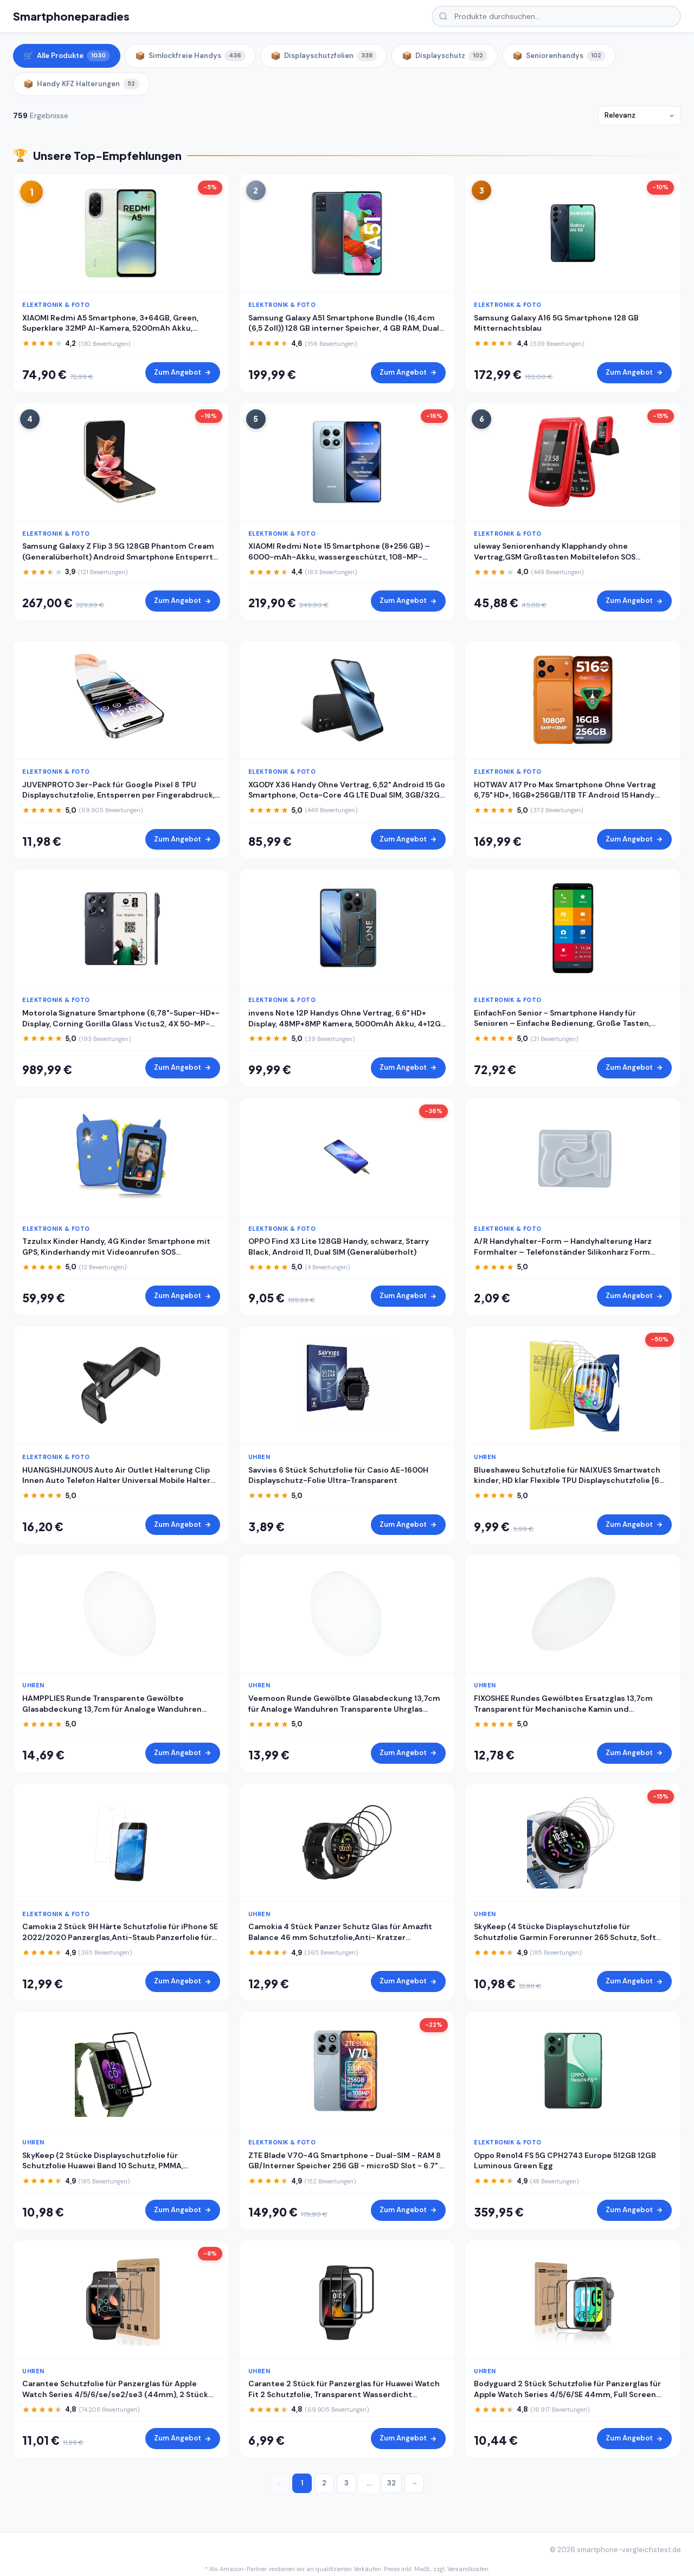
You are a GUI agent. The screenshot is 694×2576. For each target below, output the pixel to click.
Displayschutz (444, 55)
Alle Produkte (66, 55)
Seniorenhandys (559, 55)
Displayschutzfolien (324, 55)
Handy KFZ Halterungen (81, 84)
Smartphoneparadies (71, 16)
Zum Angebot (182, 372)
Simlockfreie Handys (190, 55)
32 (391, 2483)
